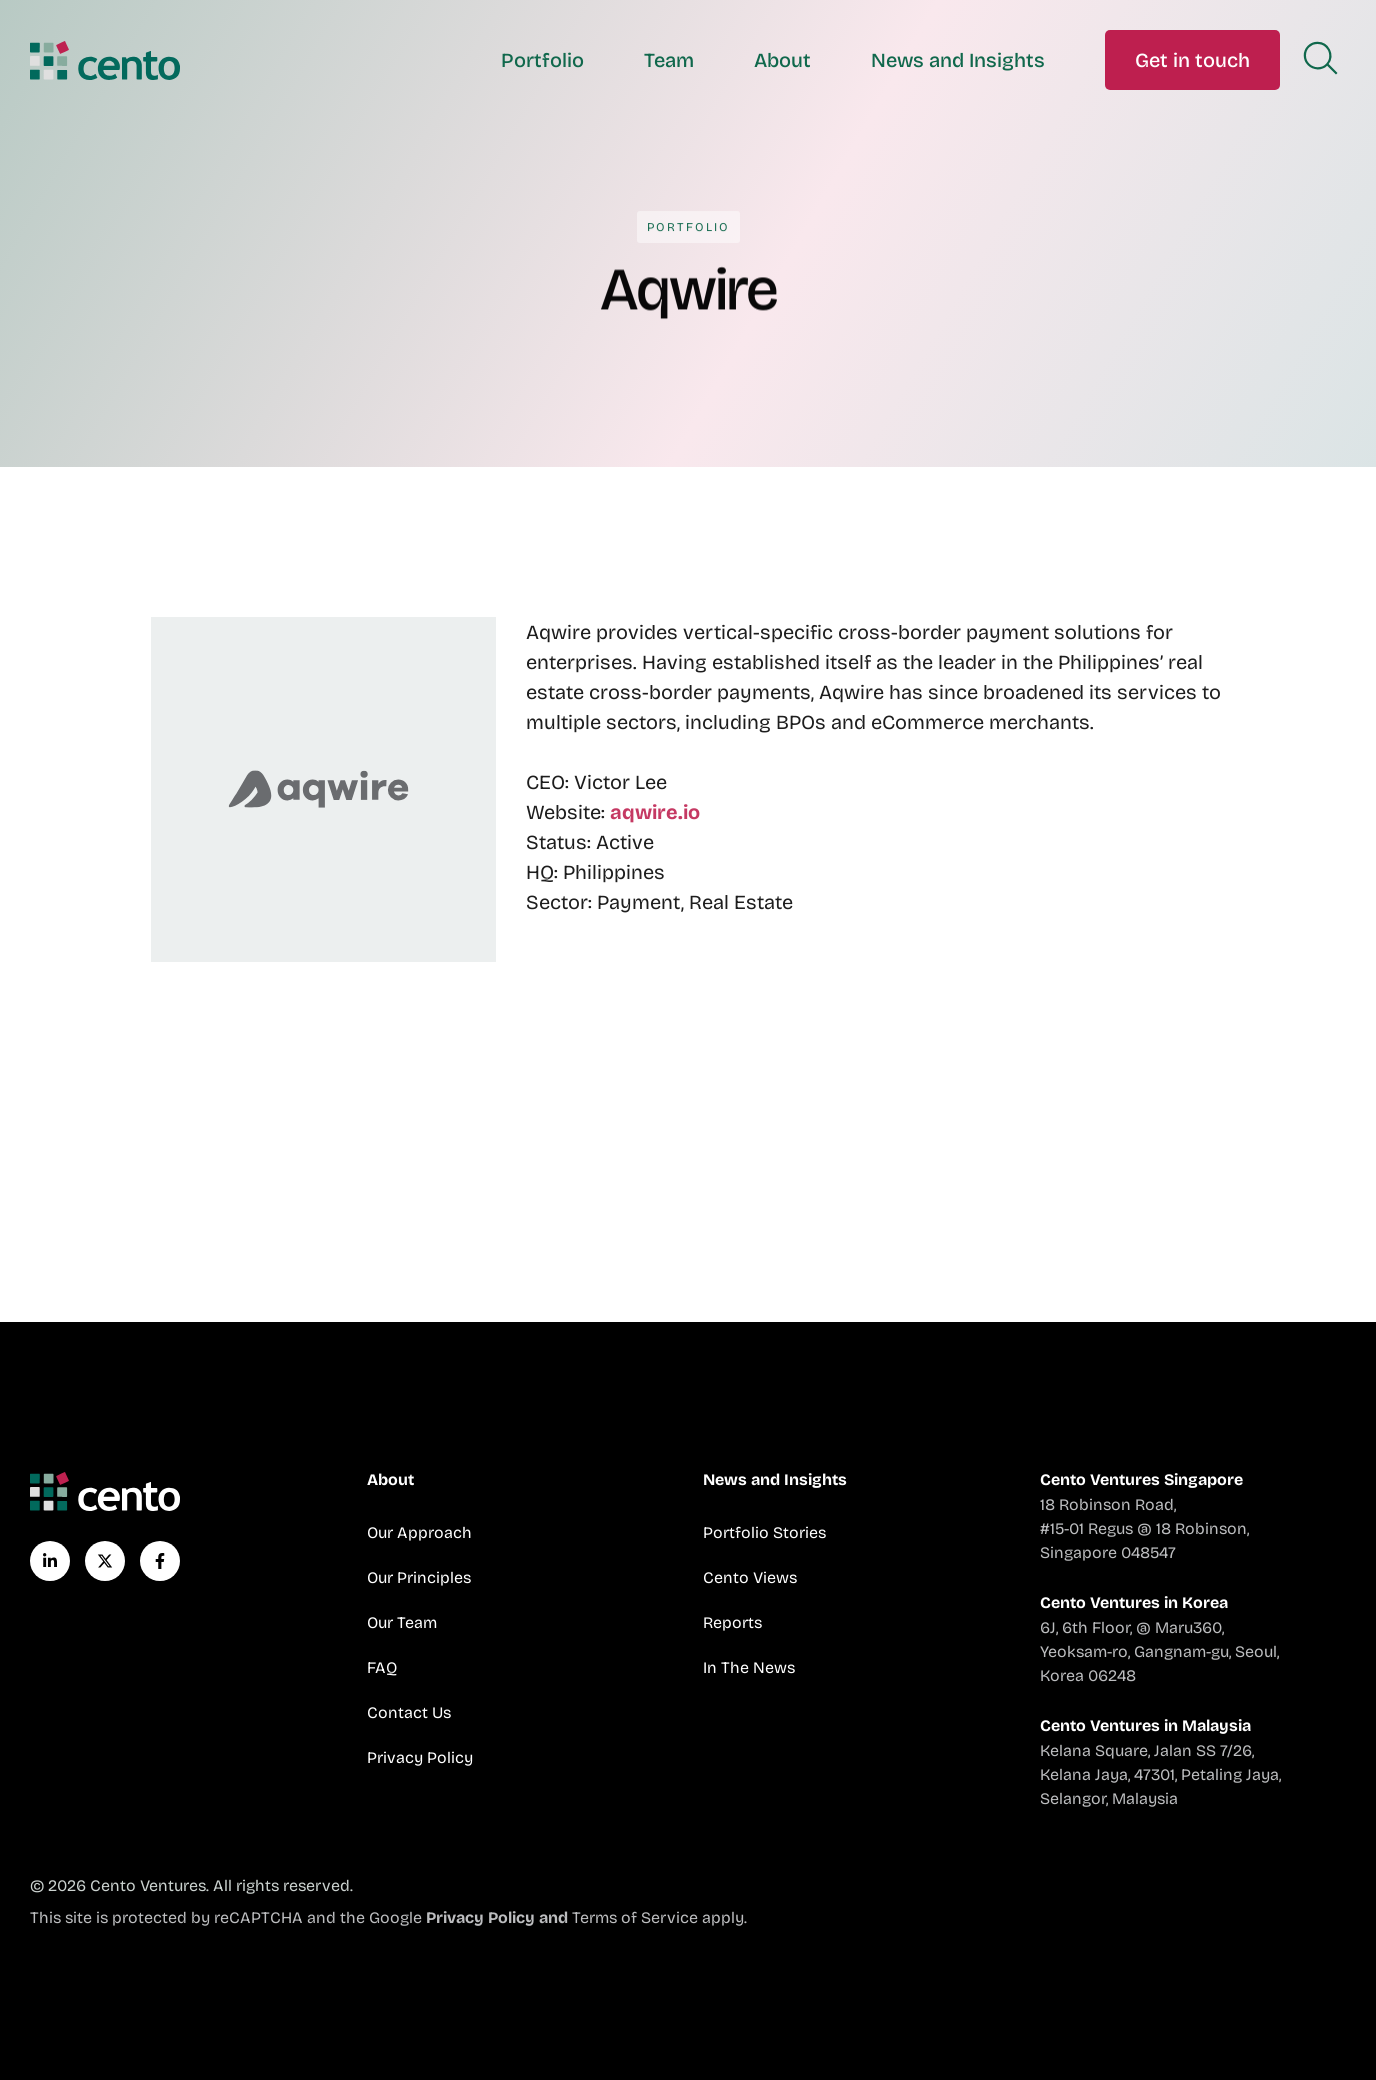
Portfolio (542, 60)
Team (669, 60)
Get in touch (1192, 60)
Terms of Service (635, 1917)
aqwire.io (655, 812)
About (782, 60)
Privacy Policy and (499, 1917)
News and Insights (958, 60)
